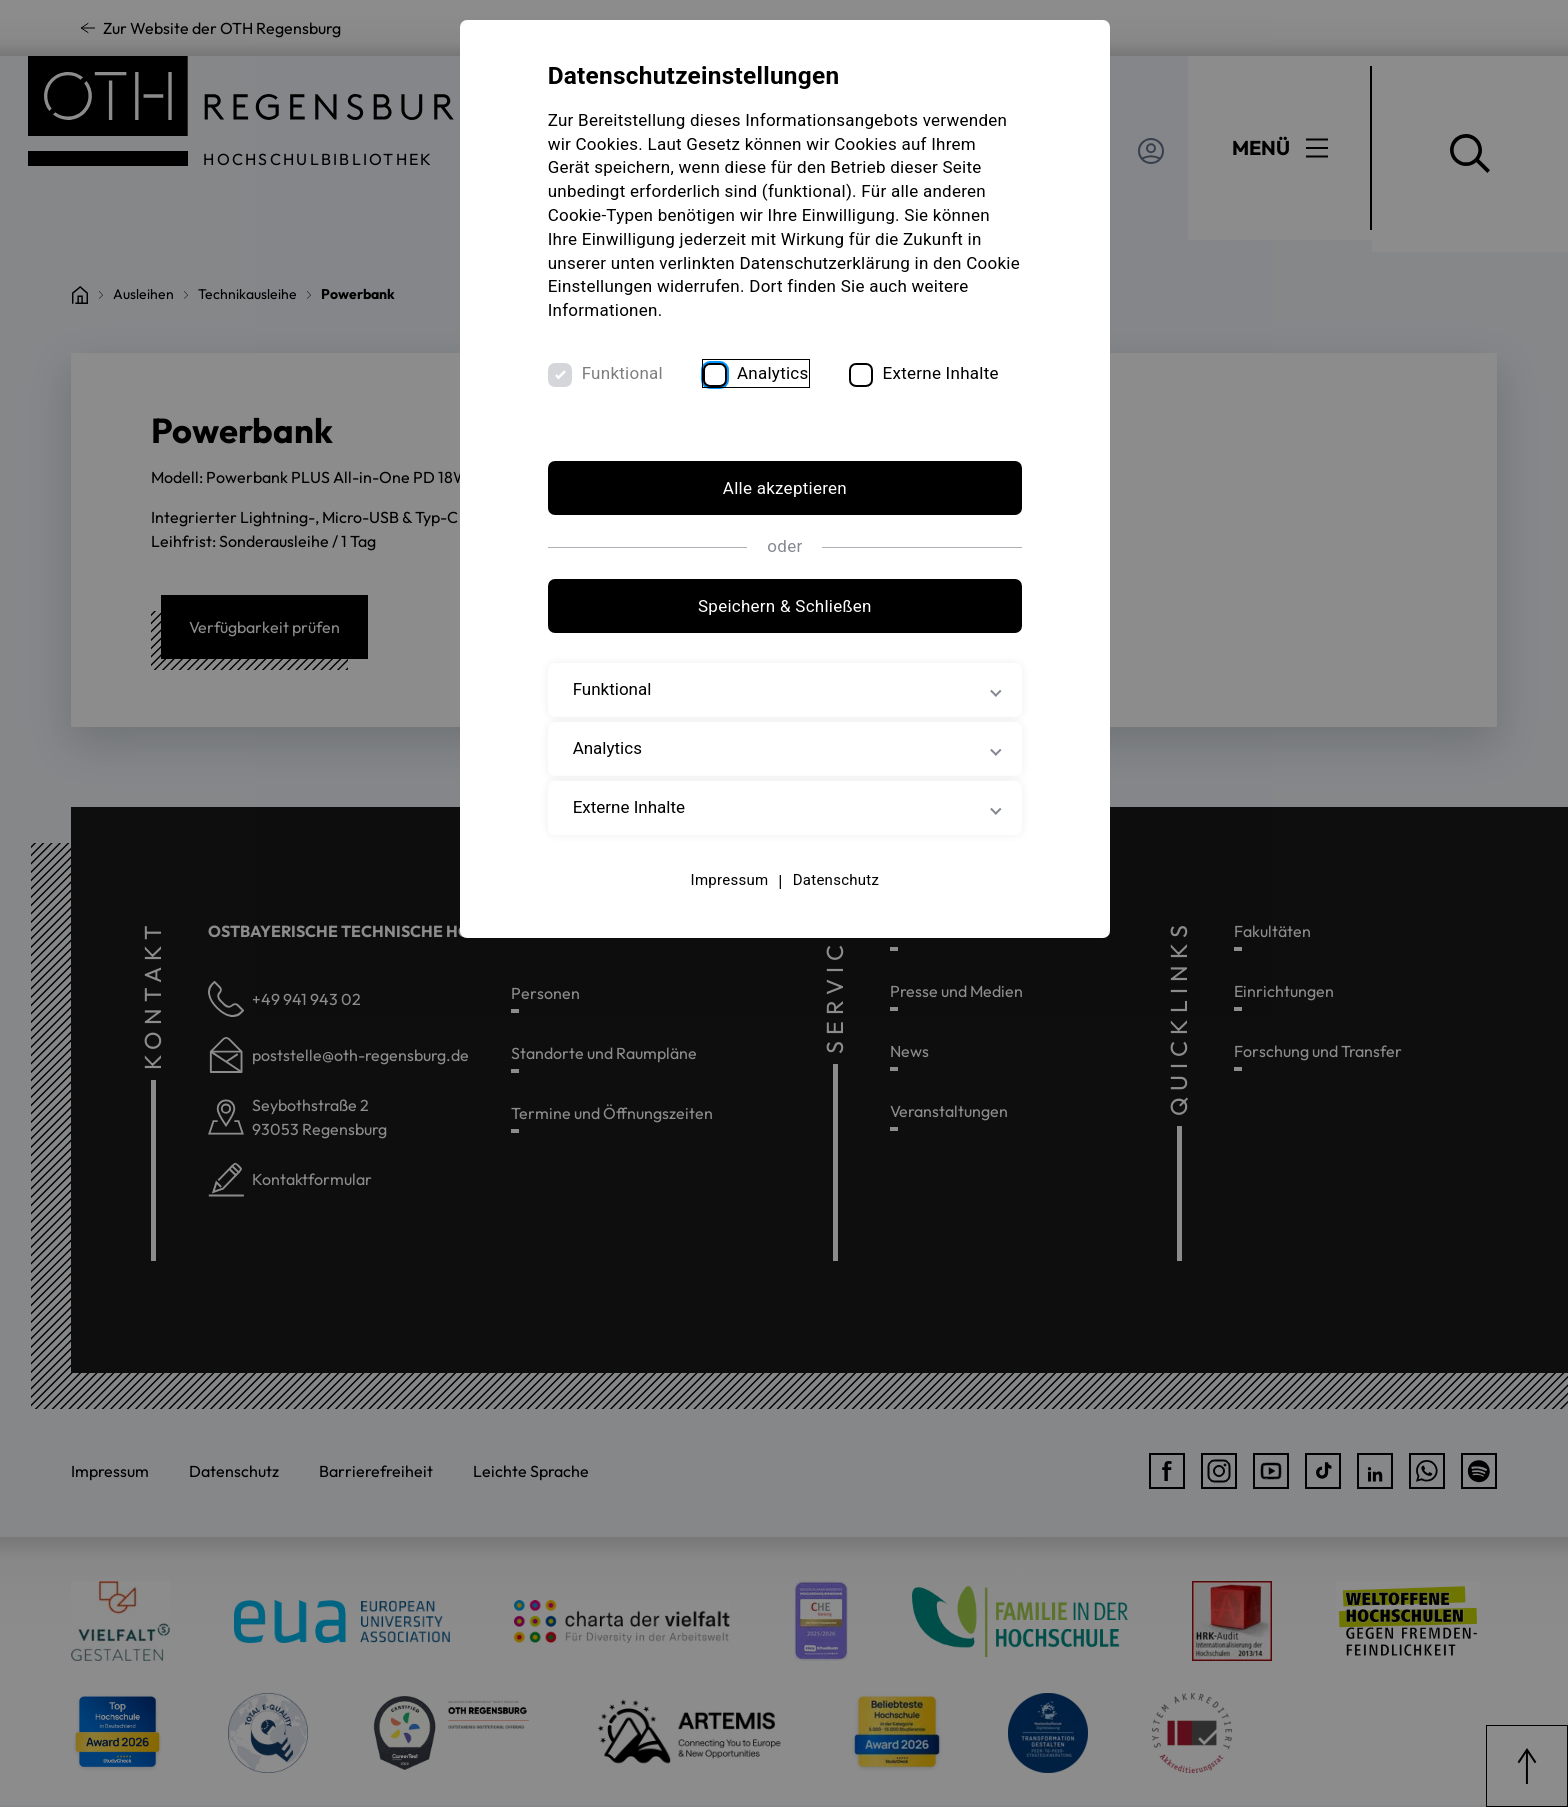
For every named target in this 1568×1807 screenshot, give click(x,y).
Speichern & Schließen (784, 607)
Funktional (623, 373)
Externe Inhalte (942, 373)
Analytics (774, 373)
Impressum (729, 880)
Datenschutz (835, 880)
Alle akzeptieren (784, 489)
